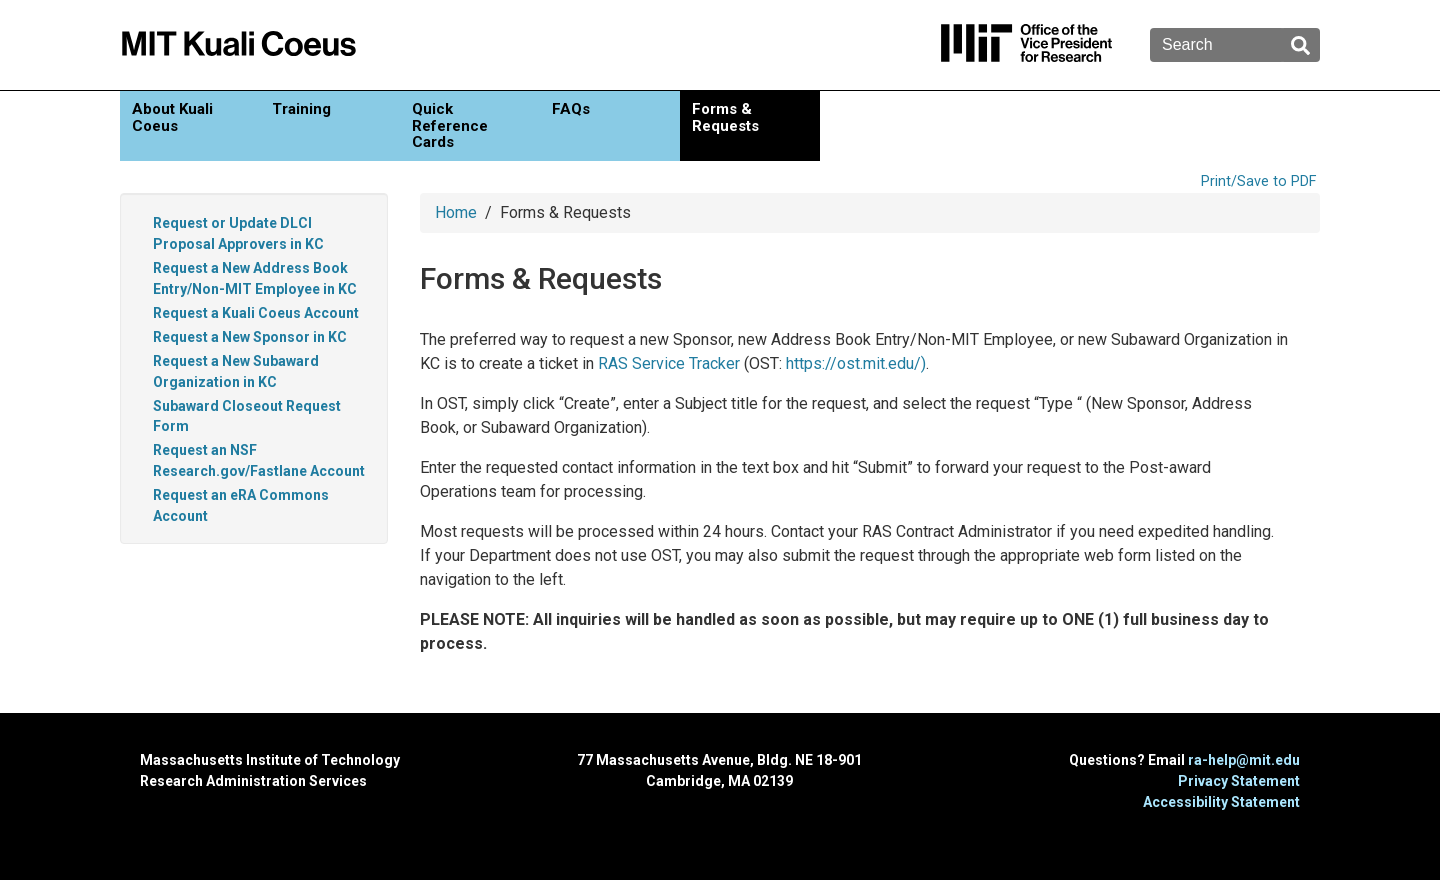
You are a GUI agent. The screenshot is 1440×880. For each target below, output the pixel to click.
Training (301, 109)
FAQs (571, 109)
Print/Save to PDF (1258, 181)
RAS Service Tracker (669, 363)
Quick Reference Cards (450, 125)
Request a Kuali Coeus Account (256, 313)
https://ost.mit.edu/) (856, 363)
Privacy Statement (1239, 781)
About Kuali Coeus (172, 117)
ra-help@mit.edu (1244, 760)
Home (456, 212)
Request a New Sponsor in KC (250, 337)
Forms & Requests (725, 117)
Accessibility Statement (1221, 802)
